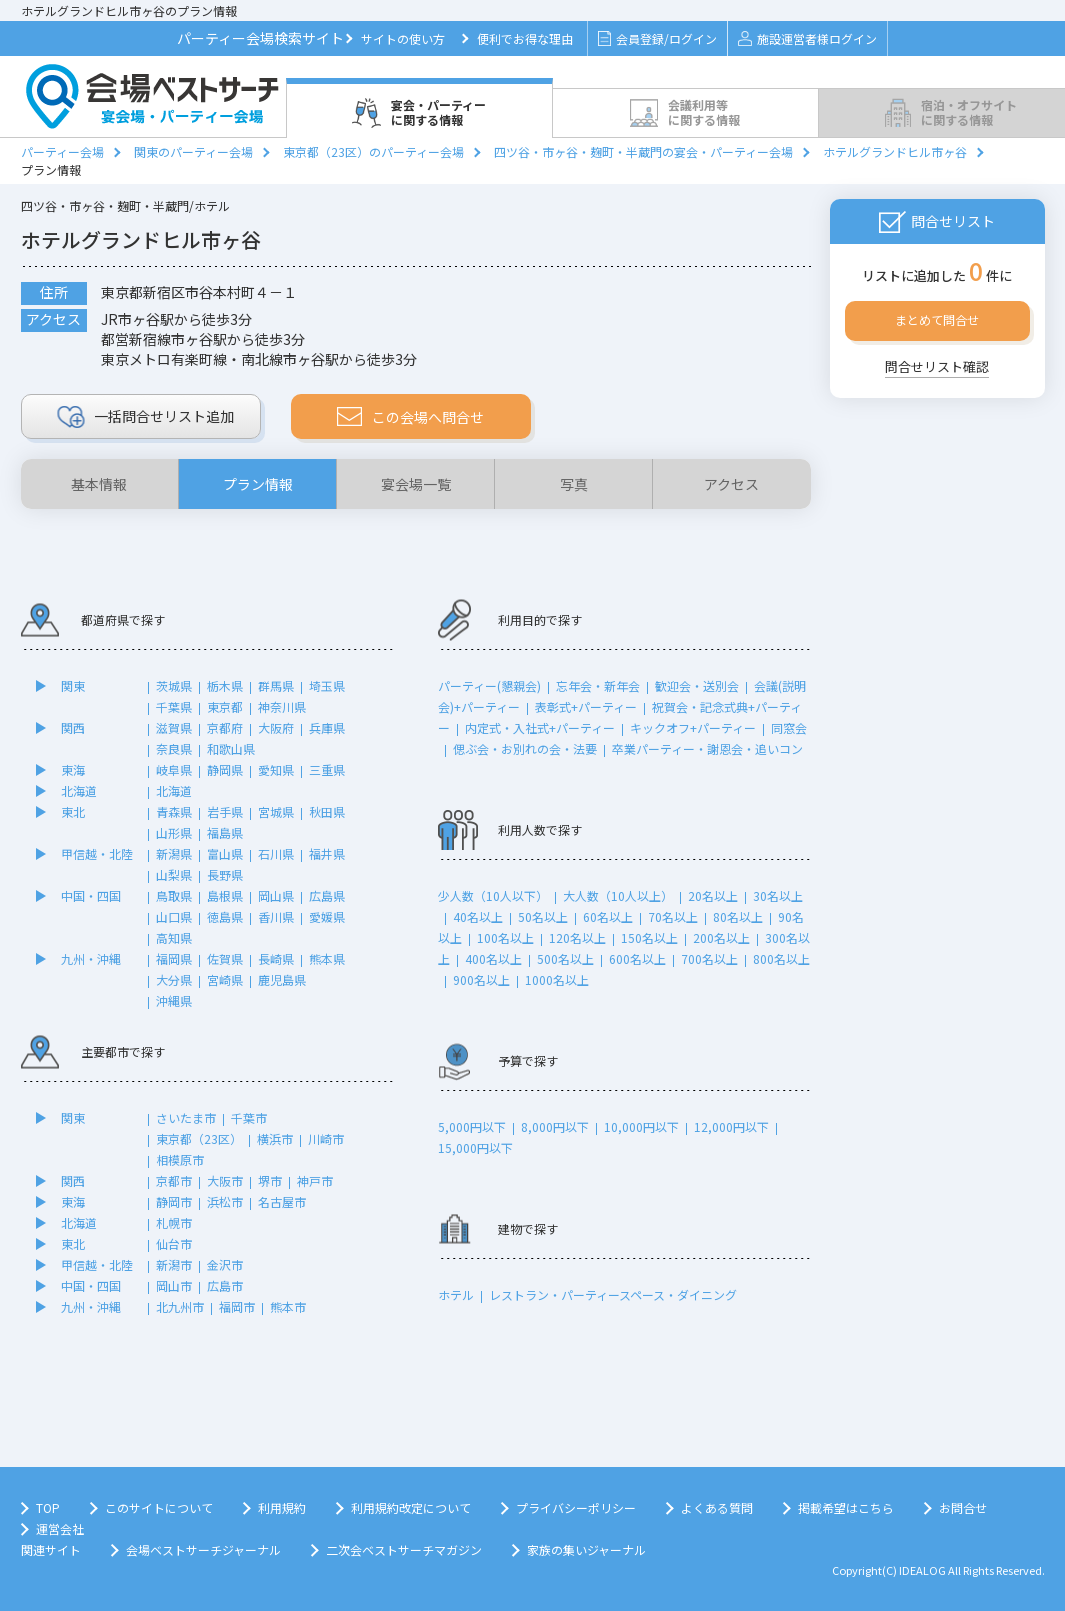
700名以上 (709, 958)
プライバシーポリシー (576, 1507)
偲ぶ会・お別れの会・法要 (525, 748)
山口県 (174, 916)
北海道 (79, 790)
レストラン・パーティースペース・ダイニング (613, 1294)
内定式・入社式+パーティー (540, 727)
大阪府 (276, 727)
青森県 (174, 811)
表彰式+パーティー (586, 706)
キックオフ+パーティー (693, 727)
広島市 (225, 1285)
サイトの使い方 (403, 38)
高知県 (174, 937)
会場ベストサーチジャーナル (203, 1549)
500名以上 (565, 958)
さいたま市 (186, 1117)
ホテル (456, 1294)
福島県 (225, 832)
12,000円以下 (731, 1126)
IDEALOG (922, 1570)
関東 (73, 685)
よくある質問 (717, 1507)
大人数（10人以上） (618, 895)
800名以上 (781, 958)
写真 (574, 484)
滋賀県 (174, 727)
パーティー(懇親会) (489, 685)
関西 (73, 727)
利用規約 (282, 1507)
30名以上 (778, 895)
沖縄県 (174, 1000)
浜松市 (225, 1201)
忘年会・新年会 (598, 685)
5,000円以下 (472, 1126)
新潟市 (174, 1264)
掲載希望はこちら (846, 1507)
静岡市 (174, 1201)
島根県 (225, 895)
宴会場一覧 (416, 484)
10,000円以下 (641, 1126)
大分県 (174, 979)
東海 (73, 769)
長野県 (225, 874)
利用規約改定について (411, 1507)
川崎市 (326, 1138)
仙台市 (174, 1243)
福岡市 (237, 1306)
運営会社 (60, 1528)
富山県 (225, 853)
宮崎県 (225, 979)
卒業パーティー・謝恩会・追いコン (707, 748)
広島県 (327, 895)
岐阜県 (174, 769)
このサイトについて (159, 1507)
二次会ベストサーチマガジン (404, 1549)
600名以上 (637, 958)
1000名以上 (557, 979)
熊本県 (327, 958)
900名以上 (481, 979)
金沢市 (225, 1264)
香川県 (276, 916)
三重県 (327, 769)
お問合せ (963, 1507)
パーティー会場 (62, 151)
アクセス (731, 484)
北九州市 (180, 1306)
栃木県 (225, 685)
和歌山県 (231, 748)
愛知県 (276, 769)
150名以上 (649, 937)
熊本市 (288, 1306)
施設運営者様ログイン (807, 38)
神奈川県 (282, 706)
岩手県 (225, 811)
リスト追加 (145, 417)
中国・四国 (91, 895)
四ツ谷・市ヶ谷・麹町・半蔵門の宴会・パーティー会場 (643, 151)
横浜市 (275, 1138)
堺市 (270, 1180)
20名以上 (713, 895)
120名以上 (577, 937)
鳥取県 (174, 895)
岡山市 (174, 1285)
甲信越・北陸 (97, 853)
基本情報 (99, 484)
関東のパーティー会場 (193, 151)
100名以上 (505, 937)
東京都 (225, 706)
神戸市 (315, 1180)
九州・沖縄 (91, 958)
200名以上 (721, 937)
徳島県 (225, 916)
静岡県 (225, 769)
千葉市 (249, 1117)
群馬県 (276, 685)
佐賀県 (225, 958)
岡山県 (276, 895)
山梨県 (174, 874)
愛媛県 (327, 916)
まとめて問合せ (937, 319)
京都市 (174, 1180)
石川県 (276, 853)
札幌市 (174, 1222)
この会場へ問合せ (410, 417)
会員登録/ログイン (657, 38)
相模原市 (180, 1159)
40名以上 (478, 916)
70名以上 (673, 916)
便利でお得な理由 (525, 38)
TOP (48, 1507)
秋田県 (327, 811)
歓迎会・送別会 (697, 685)
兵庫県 (327, 727)
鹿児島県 (282, 979)
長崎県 (276, 958)
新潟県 (174, 853)
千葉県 (174, 706)
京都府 (225, 727)
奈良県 (174, 748)
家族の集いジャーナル (586, 1549)
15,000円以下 (475, 1147)
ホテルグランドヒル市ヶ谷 (895, 151)
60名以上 (608, 916)
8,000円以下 (555, 1126)
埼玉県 (327, 685)
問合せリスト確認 (937, 366)
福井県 (327, 853)
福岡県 (174, 958)
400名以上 (493, 958)
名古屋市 (282, 1201)
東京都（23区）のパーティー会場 (373, 151)
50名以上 (543, 916)
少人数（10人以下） (493, 895)
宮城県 (276, 811)
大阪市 (225, 1180)
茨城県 (174, 685)
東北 (73, 811)
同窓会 (789, 727)
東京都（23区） (199, 1138)
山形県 (174, 832)
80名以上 (738, 916)
